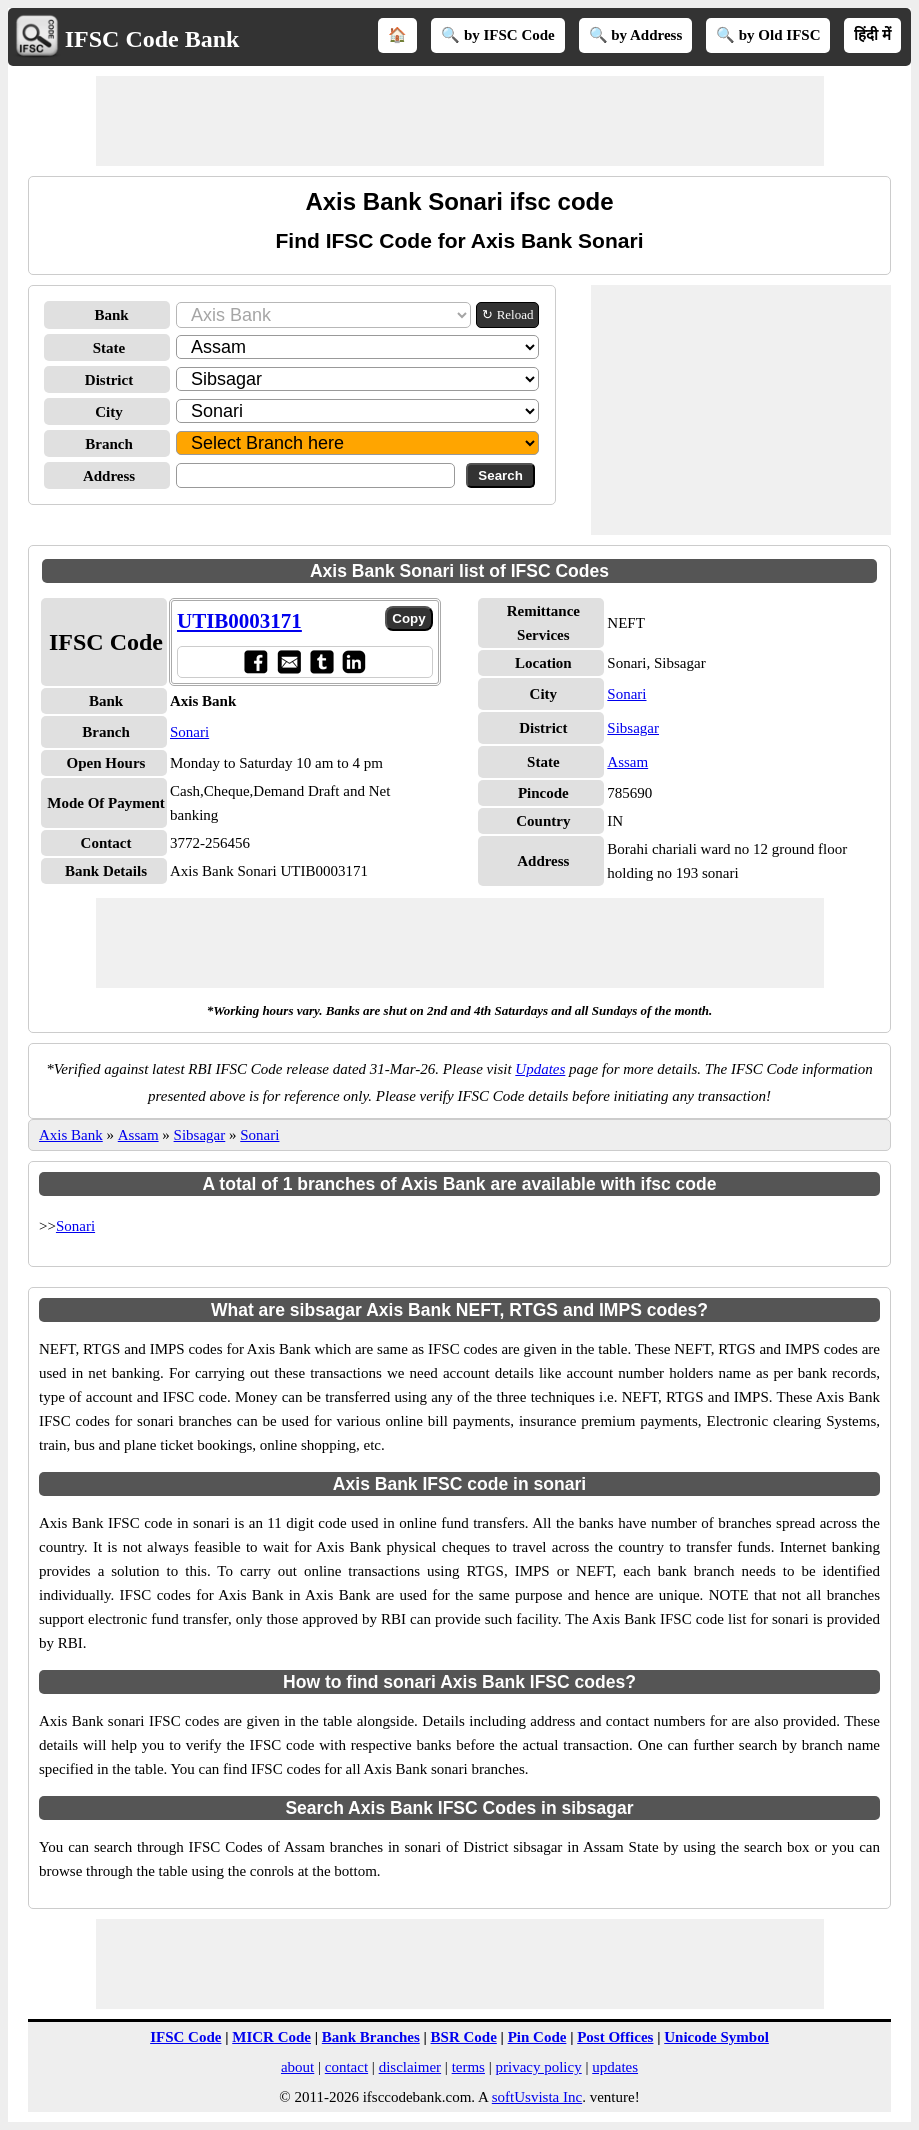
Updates (540, 1069)
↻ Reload (507, 314)
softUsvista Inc (537, 2097)
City (109, 412)
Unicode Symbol (716, 2037)
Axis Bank (71, 1135)
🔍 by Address (636, 35)
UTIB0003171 (239, 621)
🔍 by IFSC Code (498, 35)
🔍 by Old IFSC (768, 35)
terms (468, 2067)
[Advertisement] (460, 121)
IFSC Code (185, 2037)
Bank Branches (371, 2037)
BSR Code (464, 2037)
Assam (627, 762)
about (297, 2067)
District (109, 380)
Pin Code (537, 2037)
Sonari (189, 732)
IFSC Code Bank (152, 39)
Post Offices (615, 2037)
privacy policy (538, 2067)
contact (346, 2067)
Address (109, 476)
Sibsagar (633, 728)
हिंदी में (872, 35)
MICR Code (271, 2037)
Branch (109, 444)
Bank (111, 315)
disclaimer (410, 2067)
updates (615, 2067)
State (109, 348)
